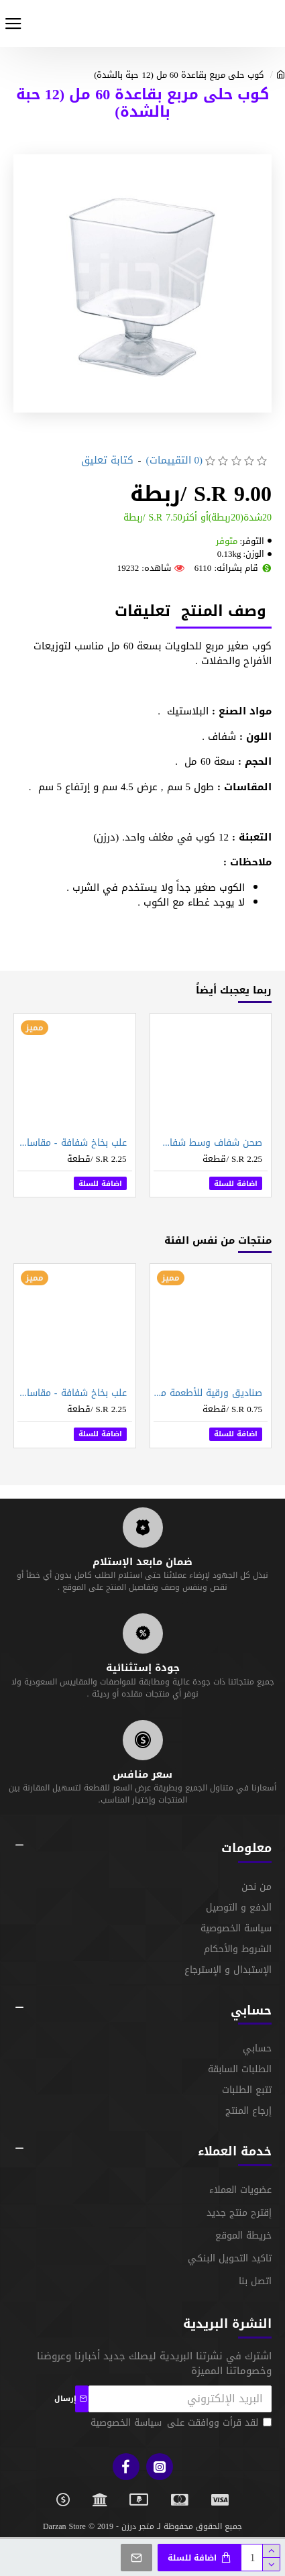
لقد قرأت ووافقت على (180, 2423)
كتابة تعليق (107, 460)
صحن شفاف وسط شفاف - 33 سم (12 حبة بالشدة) (208, 1143)
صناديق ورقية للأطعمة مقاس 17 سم (208, 1393)
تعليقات (142, 612)
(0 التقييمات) (174, 460)
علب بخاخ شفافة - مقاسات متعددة (71, 1143)
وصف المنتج (223, 612)
